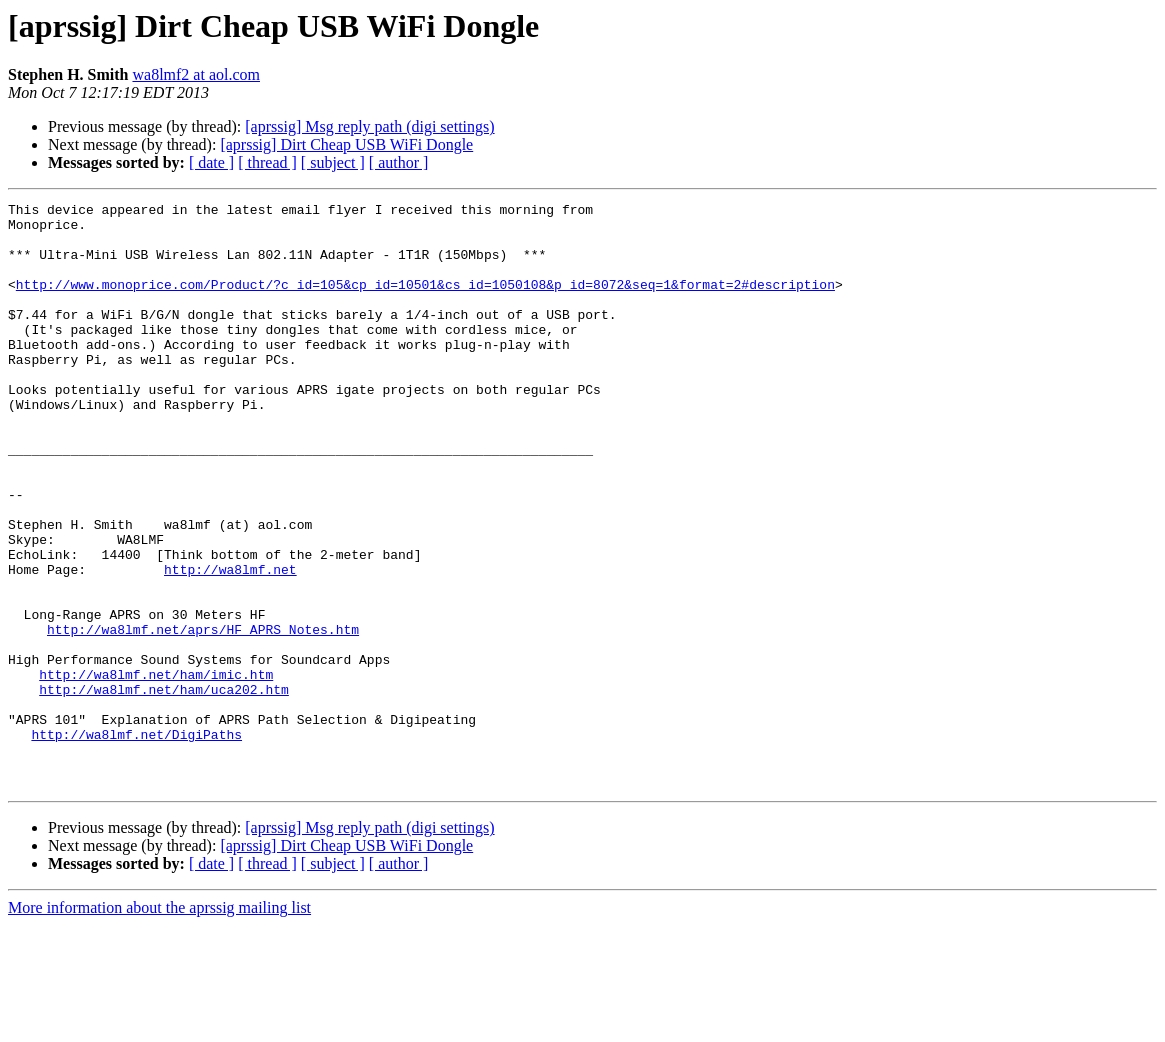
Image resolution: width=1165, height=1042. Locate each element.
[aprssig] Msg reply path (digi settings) (369, 126)
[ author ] (399, 162)
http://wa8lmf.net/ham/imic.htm (156, 770)
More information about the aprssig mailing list (159, 1024)
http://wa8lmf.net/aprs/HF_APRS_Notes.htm (203, 716)
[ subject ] (333, 162)
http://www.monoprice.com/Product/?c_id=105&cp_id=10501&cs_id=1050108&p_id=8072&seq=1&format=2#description (425, 302)
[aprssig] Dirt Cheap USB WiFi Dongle (346, 144)
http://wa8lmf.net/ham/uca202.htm (164, 788)
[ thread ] (267, 162)
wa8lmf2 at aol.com (196, 74)
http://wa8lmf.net (230, 644)
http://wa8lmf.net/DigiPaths (136, 842)
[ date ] (211, 162)
